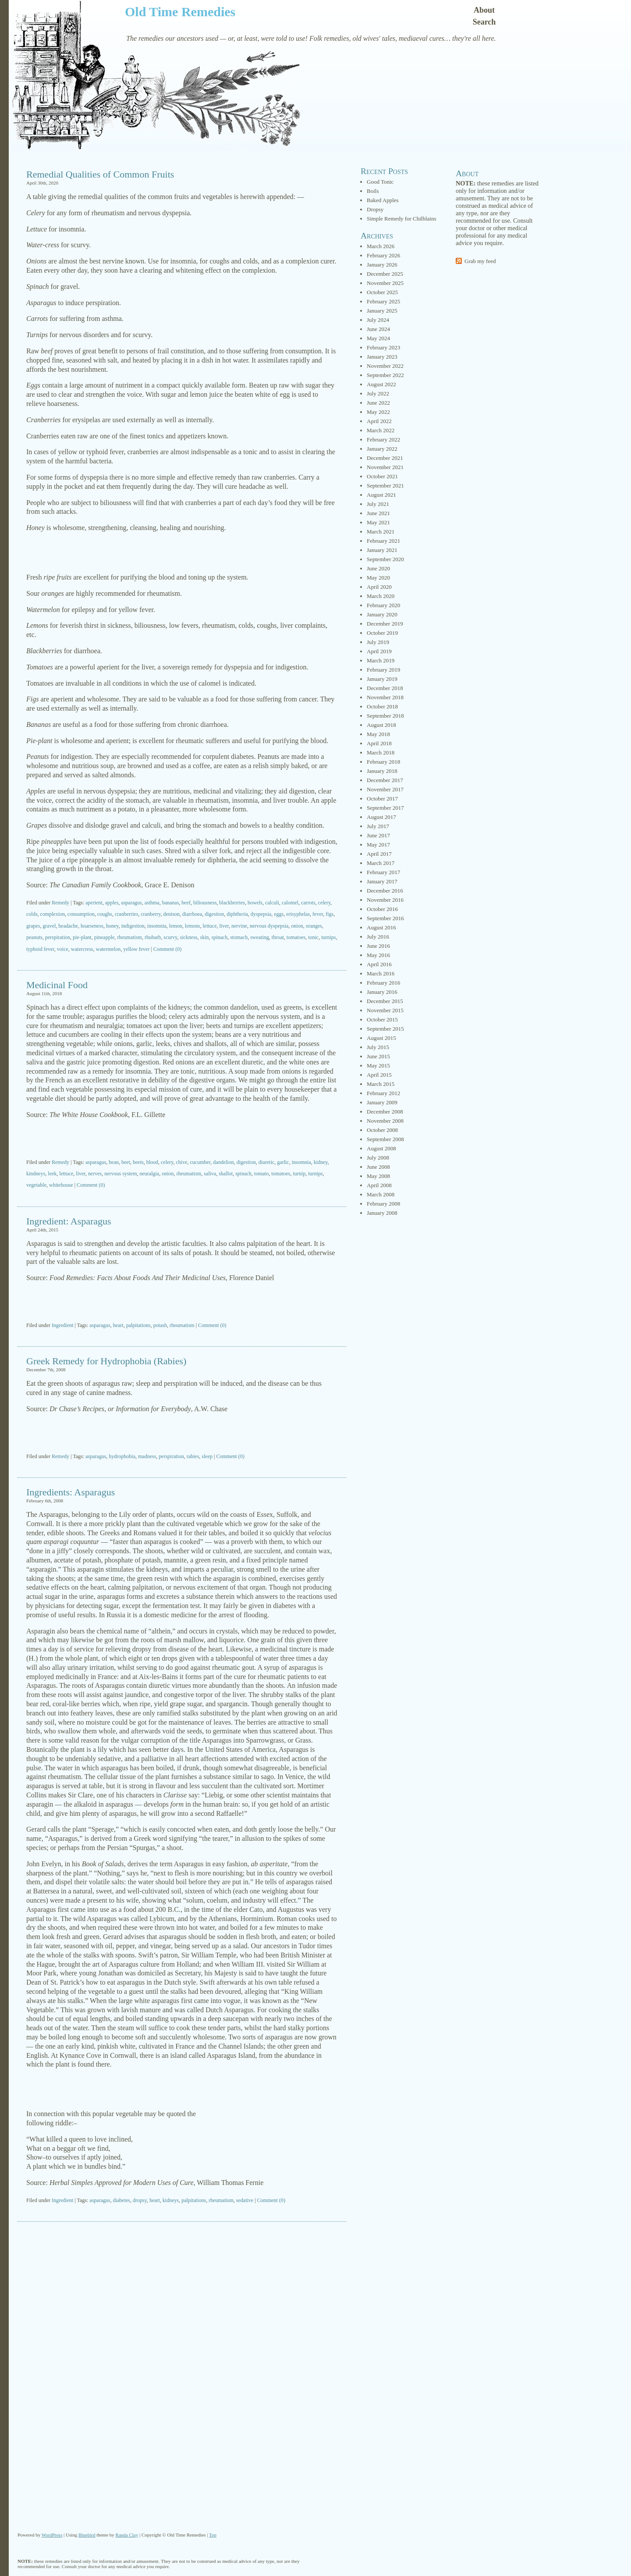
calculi (272, 903)
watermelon (108, 949)
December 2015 (385, 1001)
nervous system (120, 1174)
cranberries (126, 914)
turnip (299, 1174)
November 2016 (385, 900)
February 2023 (383, 347)
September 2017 (385, 807)
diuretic (267, 1162)
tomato (261, 1174)
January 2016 (382, 992)
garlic (283, 1162)
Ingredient (62, 1325)
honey (112, 926)
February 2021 (383, 540)
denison (171, 914)
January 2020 (382, 614)
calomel (290, 903)
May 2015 (378, 1065)
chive (182, 1162)
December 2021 (385, 458)
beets (138, 1162)
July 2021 (378, 504)
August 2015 (381, 1038)
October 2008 (382, 1130)
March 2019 (380, 660)
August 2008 (381, 1148)
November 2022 (385, 366)
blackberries (232, 903)
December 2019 (385, 623)
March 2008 (380, 1194)
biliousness (204, 903)
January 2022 (382, 448)
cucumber (200, 1162)
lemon (175, 926)
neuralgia (150, 1174)
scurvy (170, 937)
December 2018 (385, 688)
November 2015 (385, 1010)
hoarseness (92, 926)
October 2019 (382, 633)
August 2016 (381, 927)
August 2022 (381, 384)
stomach (239, 937)
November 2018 (385, 697)
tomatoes (296, 937)
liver (224, 926)
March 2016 (380, 973)
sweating (259, 937)
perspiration (57, 937)
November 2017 (385, 789)
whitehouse (61, 1185)
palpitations (138, 1325)
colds (31, 914)
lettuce (210, 926)
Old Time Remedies (180, 11)
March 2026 (380, 246)
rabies (193, 1456)
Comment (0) (167, 949)
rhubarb (153, 937)
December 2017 (385, 780)
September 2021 (385, 485)
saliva (210, 1174)
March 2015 (380, 1084)
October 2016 (382, 909)
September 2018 (385, 715)
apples (112, 903)
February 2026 (383, 255)
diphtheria (237, 914)
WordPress (52, 2534)
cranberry (150, 914)
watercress (82, 949)
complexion (52, 914)
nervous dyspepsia (269, 926)
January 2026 (382, 264)
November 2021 (385, 467)
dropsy (140, 2200)
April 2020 (379, 587)
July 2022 (378, 393)
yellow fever (136, 949)
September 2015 (385, 1028)
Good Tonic (380, 181)
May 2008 (378, 1176)
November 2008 (385, 1120)
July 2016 (378, 936)
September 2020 (385, 559)
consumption (81, 914)
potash (160, 1325)
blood (152, 1162)
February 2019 (383, 669)
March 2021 (380, 531)
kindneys (35, 1174)
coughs (104, 914)
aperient (94, 903)
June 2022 (378, 402)
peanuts (34, 937)
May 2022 (378, 412)
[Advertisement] (181, 553)
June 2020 (378, 568)
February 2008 (383, 1203)
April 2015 (379, 1074)
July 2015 (378, 1047)
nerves (95, 1174)
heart (118, 1325)
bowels (255, 903)
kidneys (171, 2200)
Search (484, 22)
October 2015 (382, 1019)
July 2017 (378, 826)
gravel (49, 926)
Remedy (60, 903)
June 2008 (378, 1166)
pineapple (104, 937)
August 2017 (381, 817)
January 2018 (382, 771)
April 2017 (379, 853)
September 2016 (385, 918)
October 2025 (382, 292)
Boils (373, 191)
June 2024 (378, 329)
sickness (189, 937)
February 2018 (383, 761)
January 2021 (382, 550)
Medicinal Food (57, 984)
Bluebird (87, 2534)
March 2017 (380, 863)
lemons (192, 926)
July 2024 (378, 320)
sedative (244, 2200)
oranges (314, 926)
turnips (328, 937)
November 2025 (385, 283)
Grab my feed (480, 261)
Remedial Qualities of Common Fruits (100, 174)
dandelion (223, 1162)
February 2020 (383, 605)
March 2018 (380, 752)
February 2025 (383, 301)
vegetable (36, 1185)
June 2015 (378, 1056)
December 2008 (385, 1111)
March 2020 (380, 596)
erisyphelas (298, 914)
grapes (33, 926)
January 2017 (382, 881)
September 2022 (385, 375)
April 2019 (379, 651)
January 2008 (382, 1213)
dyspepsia (261, 914)
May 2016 (378, 955)
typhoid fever (40, 949)
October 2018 (382, 706)
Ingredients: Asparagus (70, 1492)
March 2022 (380, 430)
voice (62, 949)
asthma (152, 903)
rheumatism (129, 937)
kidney (321, 1162)
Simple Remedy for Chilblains (401, 218)
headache (68, 926)
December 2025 (385, 273)
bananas (170, 903)
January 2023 (382, 356)
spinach (220, 937)
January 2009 (382, 1102)
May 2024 (378, 338)
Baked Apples (383, 200)
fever (317, 914)
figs (329, 914)
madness (147, 1456)
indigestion (132, 926)
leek (52, 1174)
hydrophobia (122, 1456)
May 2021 (378, 522)
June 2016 (378, 946)
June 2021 (378, 513)
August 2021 (381, 494)
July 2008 (378, 1157)
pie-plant (82, 937)
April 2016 (379, 964)
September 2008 (385, 1139)
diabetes (121, 2200)
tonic (313, 937)
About (484, 10)
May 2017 (378, 844)
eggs (279, 914)
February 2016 (383, 982)
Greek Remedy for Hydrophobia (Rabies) (106, 1361)
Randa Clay (127, 2534)
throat (278, 937)
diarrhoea (192, 914)
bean (114, 1162)
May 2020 (378, 577)
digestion (214, 914)
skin (204, 937)
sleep (207, 1456)
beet (125, 1162)
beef (186, 903)
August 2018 (381, 725)
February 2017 (383, 872)
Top (212, 2534)
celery (324, 903)
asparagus (131, 903)
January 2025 (382, 310)
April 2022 (379, 421)
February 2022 (383, 439)
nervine (239, 926)
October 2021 (382, 476)
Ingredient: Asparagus (68, 1221)
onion (297, 926)
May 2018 (378, 734)
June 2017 (378, 835)
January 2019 (382, 679)
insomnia (157, 926)
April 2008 (379, 1185)
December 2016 (385, 890)
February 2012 (383, 1093)
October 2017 (382, 798)
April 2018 (379, 743)
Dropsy (375, 209)
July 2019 (378, 642)
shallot (226, 1174)
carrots (308, 903)
